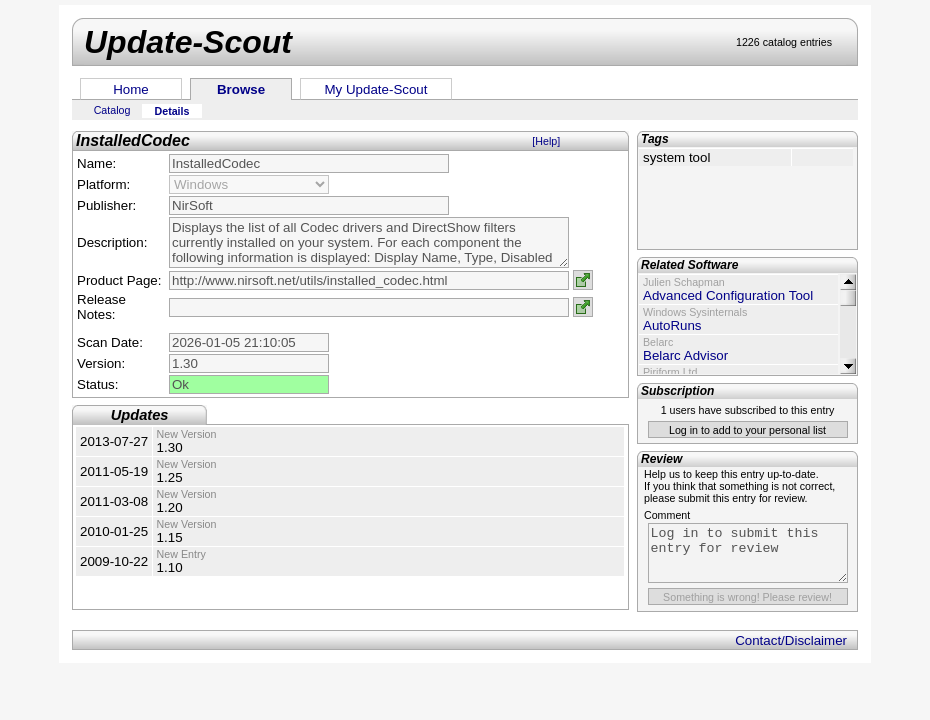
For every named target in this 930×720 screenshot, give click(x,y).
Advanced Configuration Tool (728, 295)
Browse (241, 89)
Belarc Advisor (685, 355)
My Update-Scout (376, 89)
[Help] (546, 141)
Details (172, 111)
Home (131, 89)
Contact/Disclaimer (791, 640)
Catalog (112, 110)
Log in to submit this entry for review (748, 553)
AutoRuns (672, 325)
